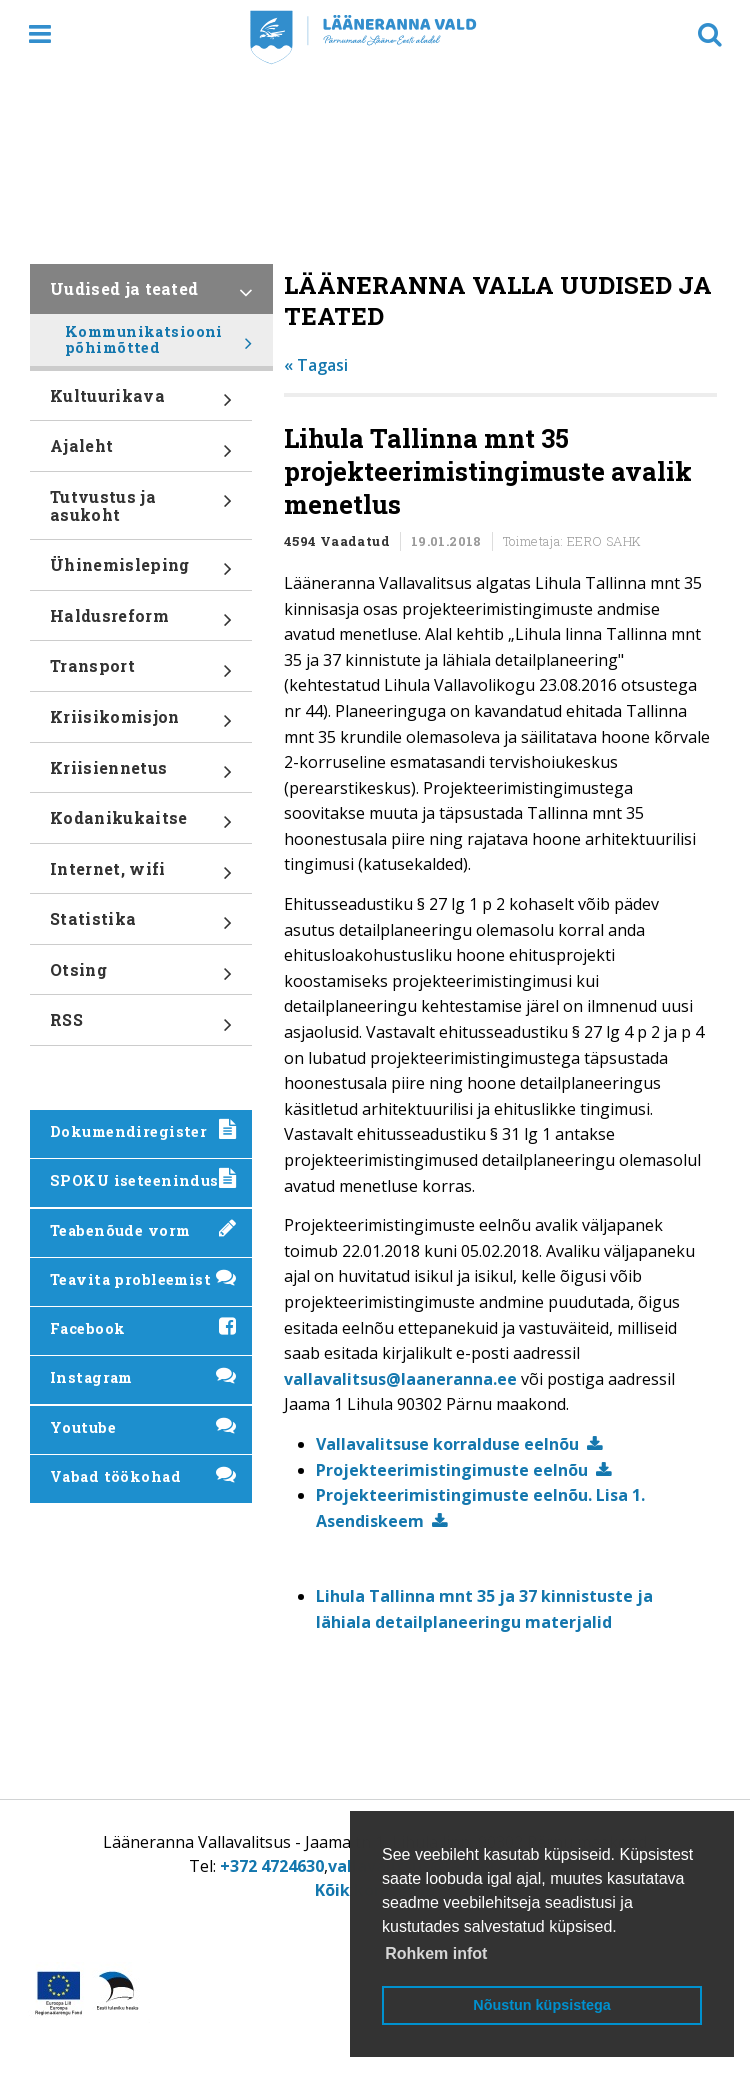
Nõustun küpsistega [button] (542, 2005)
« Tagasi (316, 365)
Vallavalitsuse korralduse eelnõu (447, 1444)
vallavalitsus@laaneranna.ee (400, 1379)
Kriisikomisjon (141, 724)
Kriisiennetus (141, 775)
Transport (141, 673)
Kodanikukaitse (141, 825)
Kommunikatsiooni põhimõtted (159, 344)
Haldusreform (141, 623)
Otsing (141, 977)
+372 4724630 (272, 1866)
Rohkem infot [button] (436, 1953)
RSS (141, 1027)
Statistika (141, 926)
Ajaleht (141, 453)
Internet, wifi (141, 876)
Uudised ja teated (151, 296)
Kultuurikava (141, 403)
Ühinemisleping (141, 572)
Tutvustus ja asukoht (141, 512)
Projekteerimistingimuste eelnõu (452, 1470)
